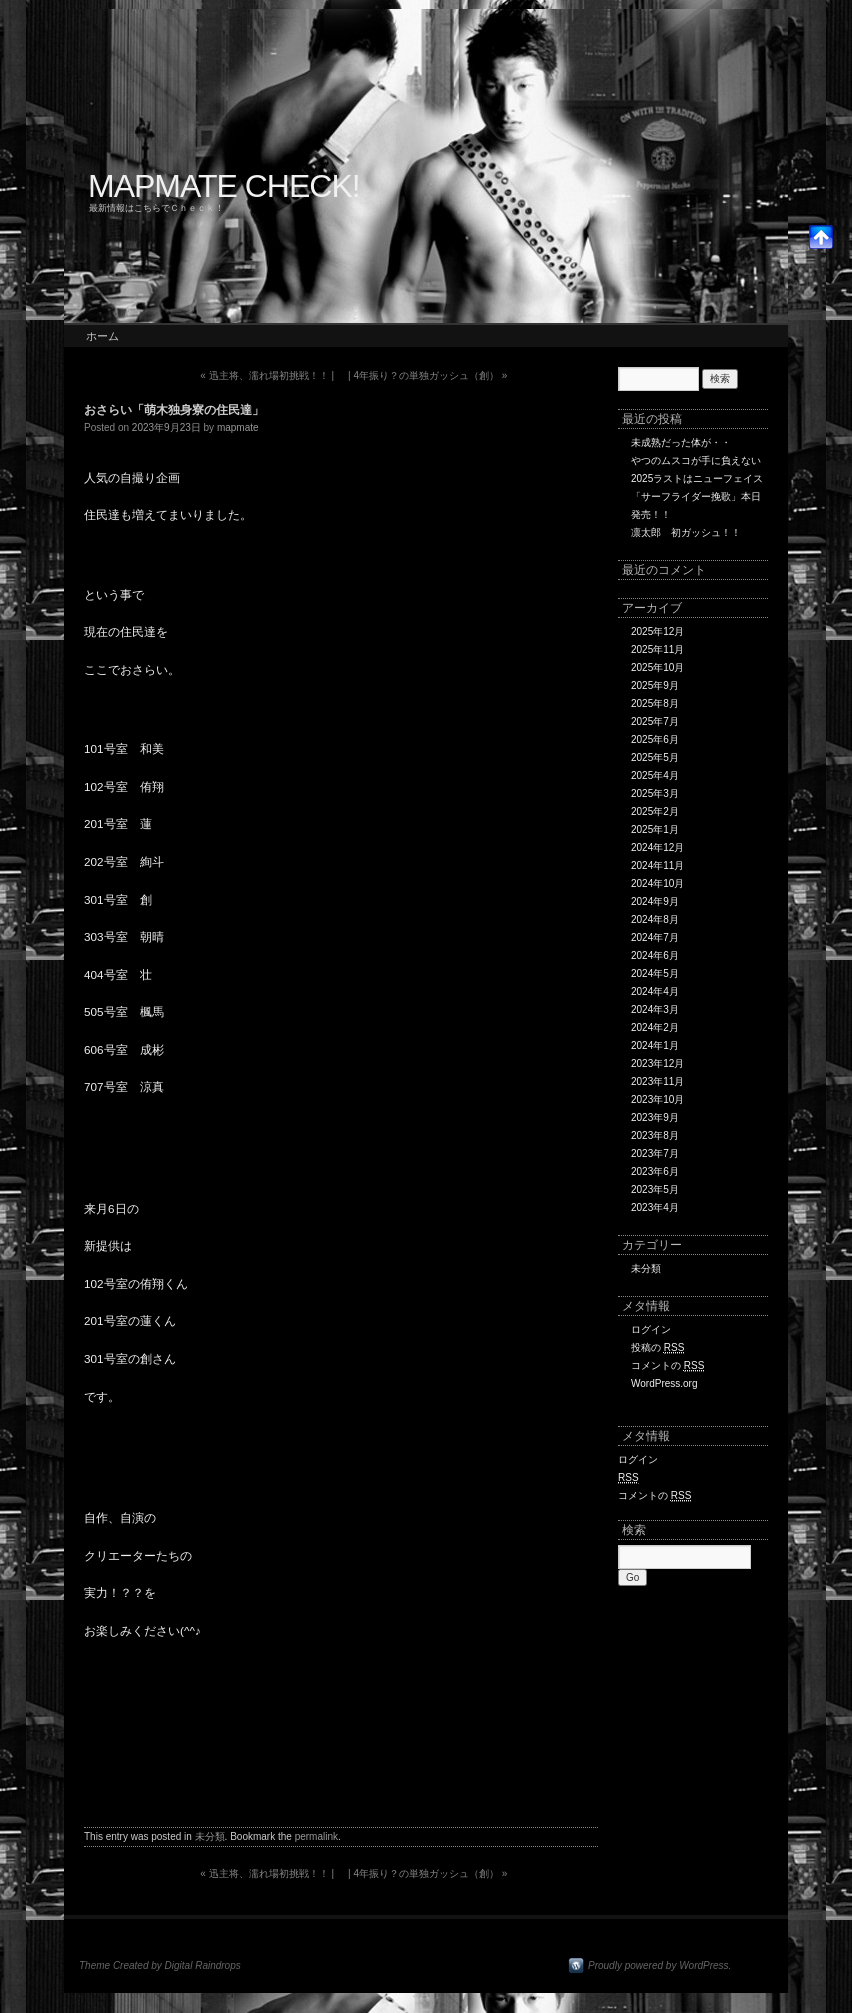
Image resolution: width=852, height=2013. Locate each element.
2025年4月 (655, 775)
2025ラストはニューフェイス (697, 478)
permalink (316, 1836)
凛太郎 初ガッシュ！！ (686, 532)
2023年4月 (655, 1207)
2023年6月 (655, 1171)
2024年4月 (655, 991)
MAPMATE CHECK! (224, 186)
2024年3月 (655, 1009)
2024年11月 (657, 865)
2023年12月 (657, 1063)
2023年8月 (655, 1135)
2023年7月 (655, 1153)
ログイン (651, 1329)
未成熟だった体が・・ (681, 442)
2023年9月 (655, 1117)
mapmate (238, 427)
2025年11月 (657, 649)
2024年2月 (655, 1027)
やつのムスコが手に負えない (696, 460)
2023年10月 (657, 1099)
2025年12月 (657, 631)
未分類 (210, 1836)
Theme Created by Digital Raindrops (160, 1965)
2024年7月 (655, 937)
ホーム (102, 336)
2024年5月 (655, 973)
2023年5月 (655, 1189)
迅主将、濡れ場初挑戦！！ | (267, 375)
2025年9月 (655, 685)
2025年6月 (655, 739)
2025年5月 (655, 757)
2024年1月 (655, 1045)
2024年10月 (657, 883)
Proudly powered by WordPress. (659, 1965)
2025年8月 (655, 703)
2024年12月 (657, 847)
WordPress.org (664, 1383)
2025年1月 (655, 829)
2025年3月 (655, 793)
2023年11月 (657, 1081)
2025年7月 (655, 721)
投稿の (657, 1348)
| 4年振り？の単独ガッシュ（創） (427, 375)
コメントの (667, 1366)
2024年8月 (655, 919)
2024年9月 (655, 901)
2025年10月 (657, 667)
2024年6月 (655, 955)
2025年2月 (655, 811)
